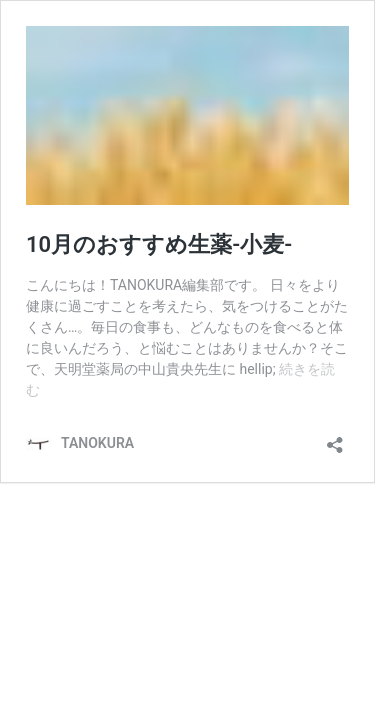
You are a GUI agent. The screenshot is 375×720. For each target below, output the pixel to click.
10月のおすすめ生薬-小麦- (159, 244)
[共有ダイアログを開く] (335, 438)
